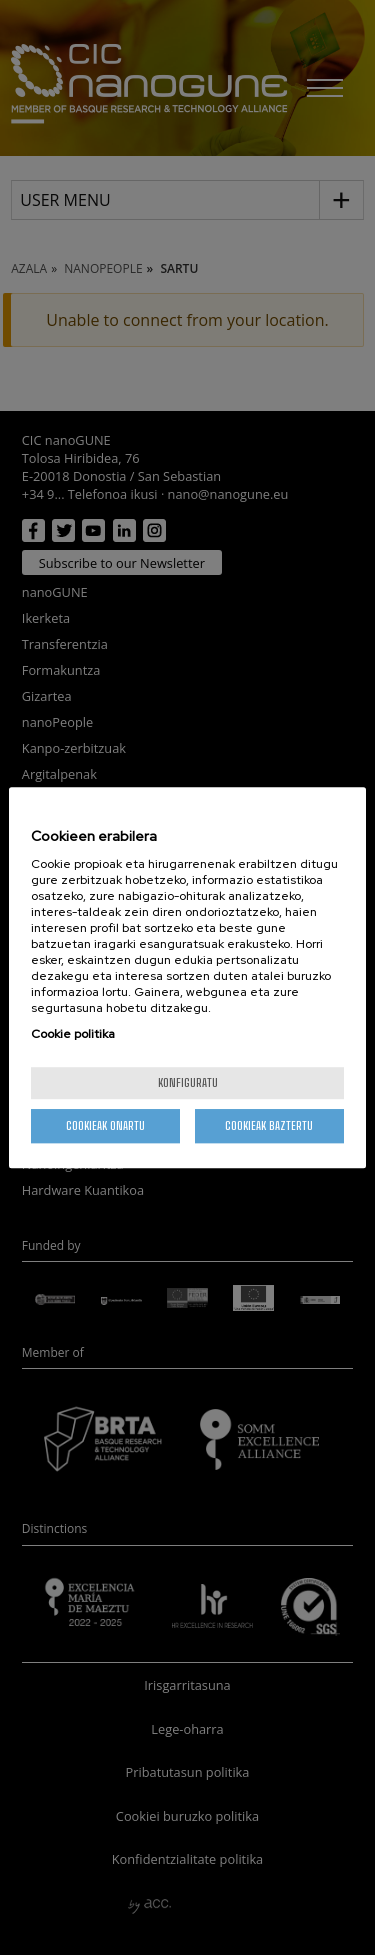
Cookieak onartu (105, 1125)
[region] (187, 978)
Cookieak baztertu (269, 1125)
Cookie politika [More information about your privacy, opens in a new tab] (73, 1034)
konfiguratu (188, 1082)
